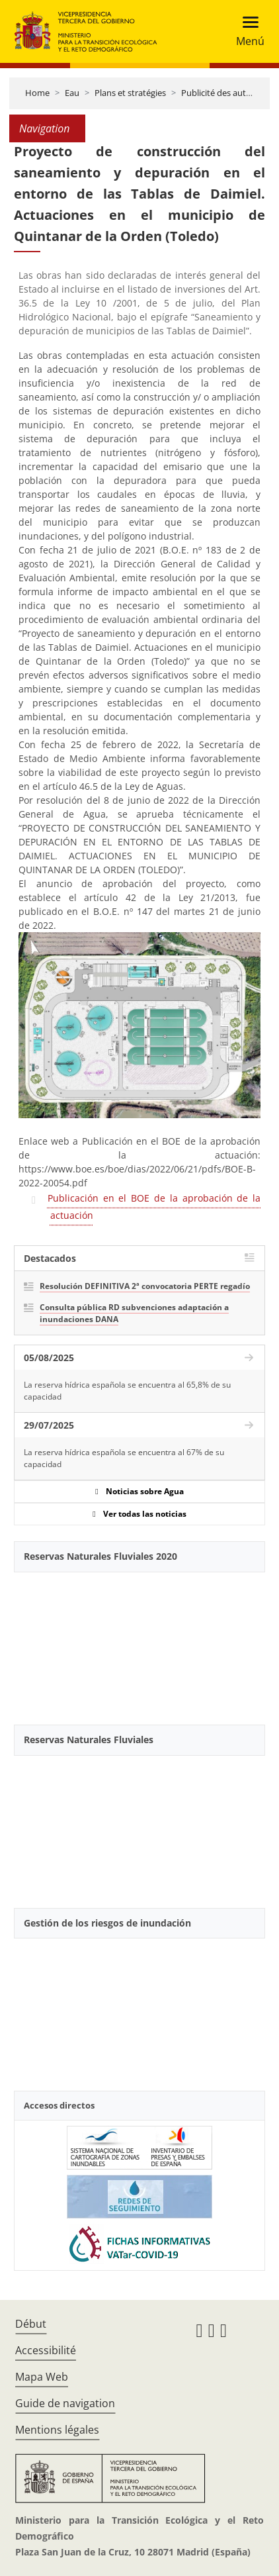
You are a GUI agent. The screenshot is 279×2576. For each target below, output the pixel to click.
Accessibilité (45, 2350)
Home (37, 93)
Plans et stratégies (130, 93)
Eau (72, 93)
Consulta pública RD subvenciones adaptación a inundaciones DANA (134, 1313)
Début (30, 2323)
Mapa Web (41, 2376)
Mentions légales (57, 2429)
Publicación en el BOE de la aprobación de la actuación (154, 1206)
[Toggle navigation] (246, 31)
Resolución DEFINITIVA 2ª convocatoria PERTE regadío (145, 1286)
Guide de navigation (65, 2403)
